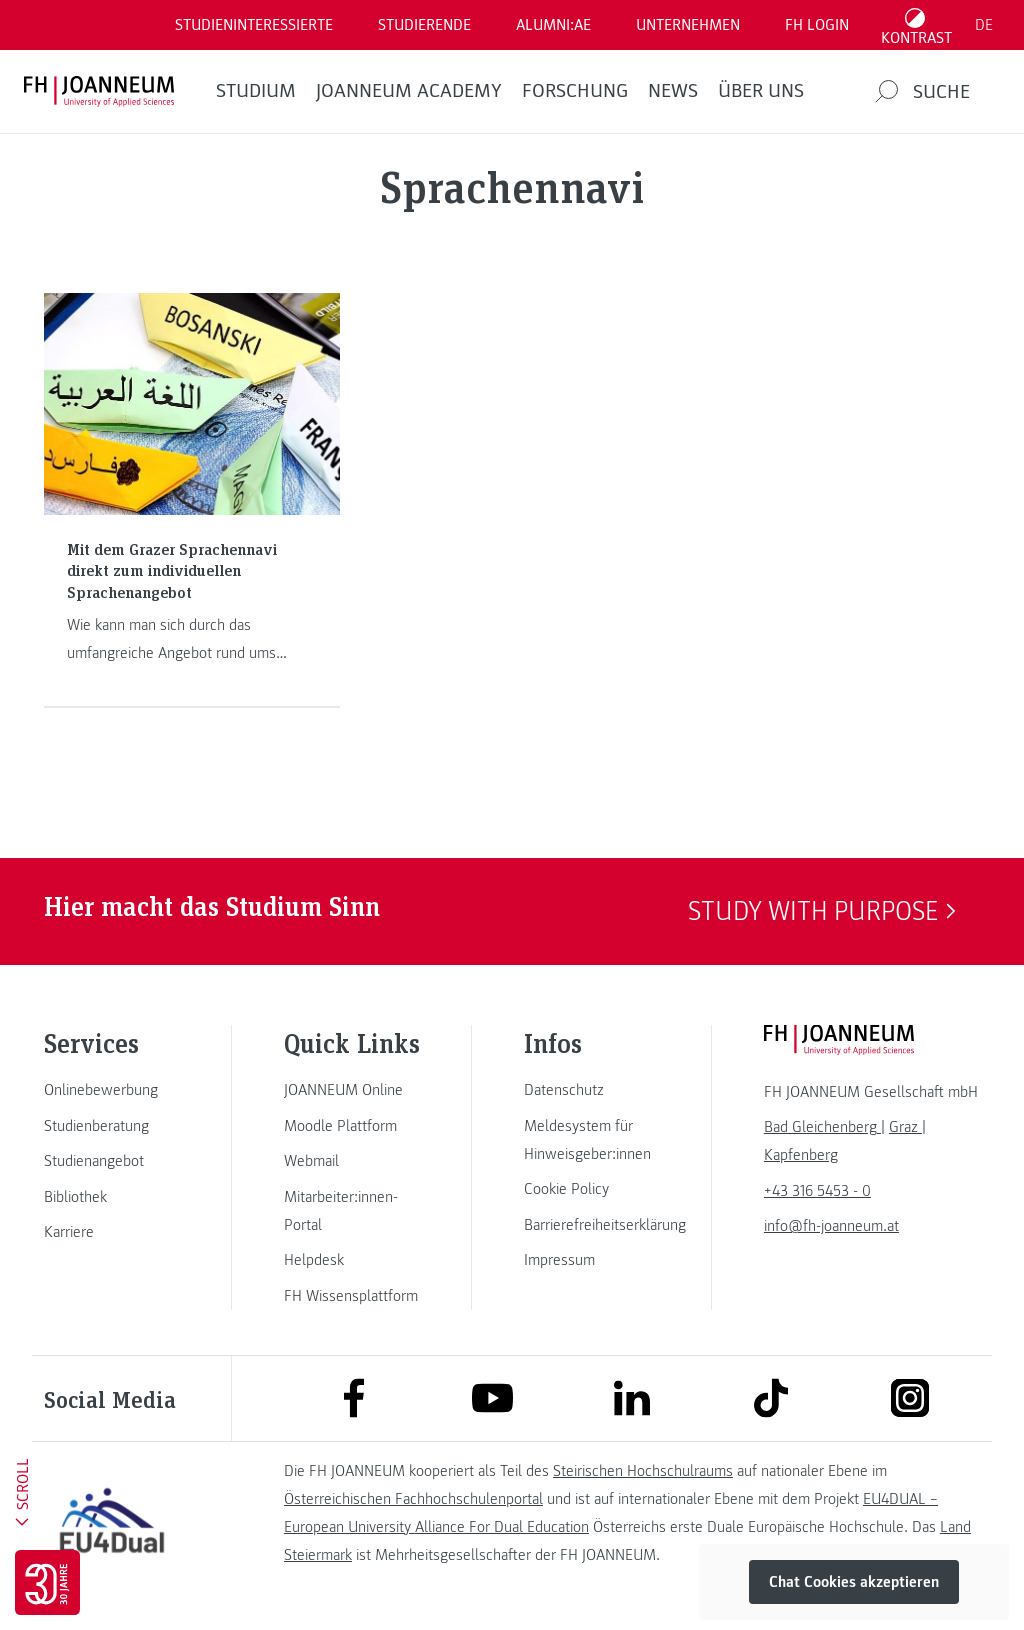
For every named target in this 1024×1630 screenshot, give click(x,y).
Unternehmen (688, 25)
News (673, 91)
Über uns (761, 91)
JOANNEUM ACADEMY (409, 91)
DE (984, 25)
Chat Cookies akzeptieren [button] (854, 1582)
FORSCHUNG (575, 91)
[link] (112, 1090)
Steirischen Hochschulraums (643, 1471)
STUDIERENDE (424, 25)
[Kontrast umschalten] (917, 25)
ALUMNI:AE (553, 25)
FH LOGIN (817, 25)
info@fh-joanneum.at (831, 1226)
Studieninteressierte (254, 25)
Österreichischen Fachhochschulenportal (413, 1499)
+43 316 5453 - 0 (817, 1191)
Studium (256, 91)
